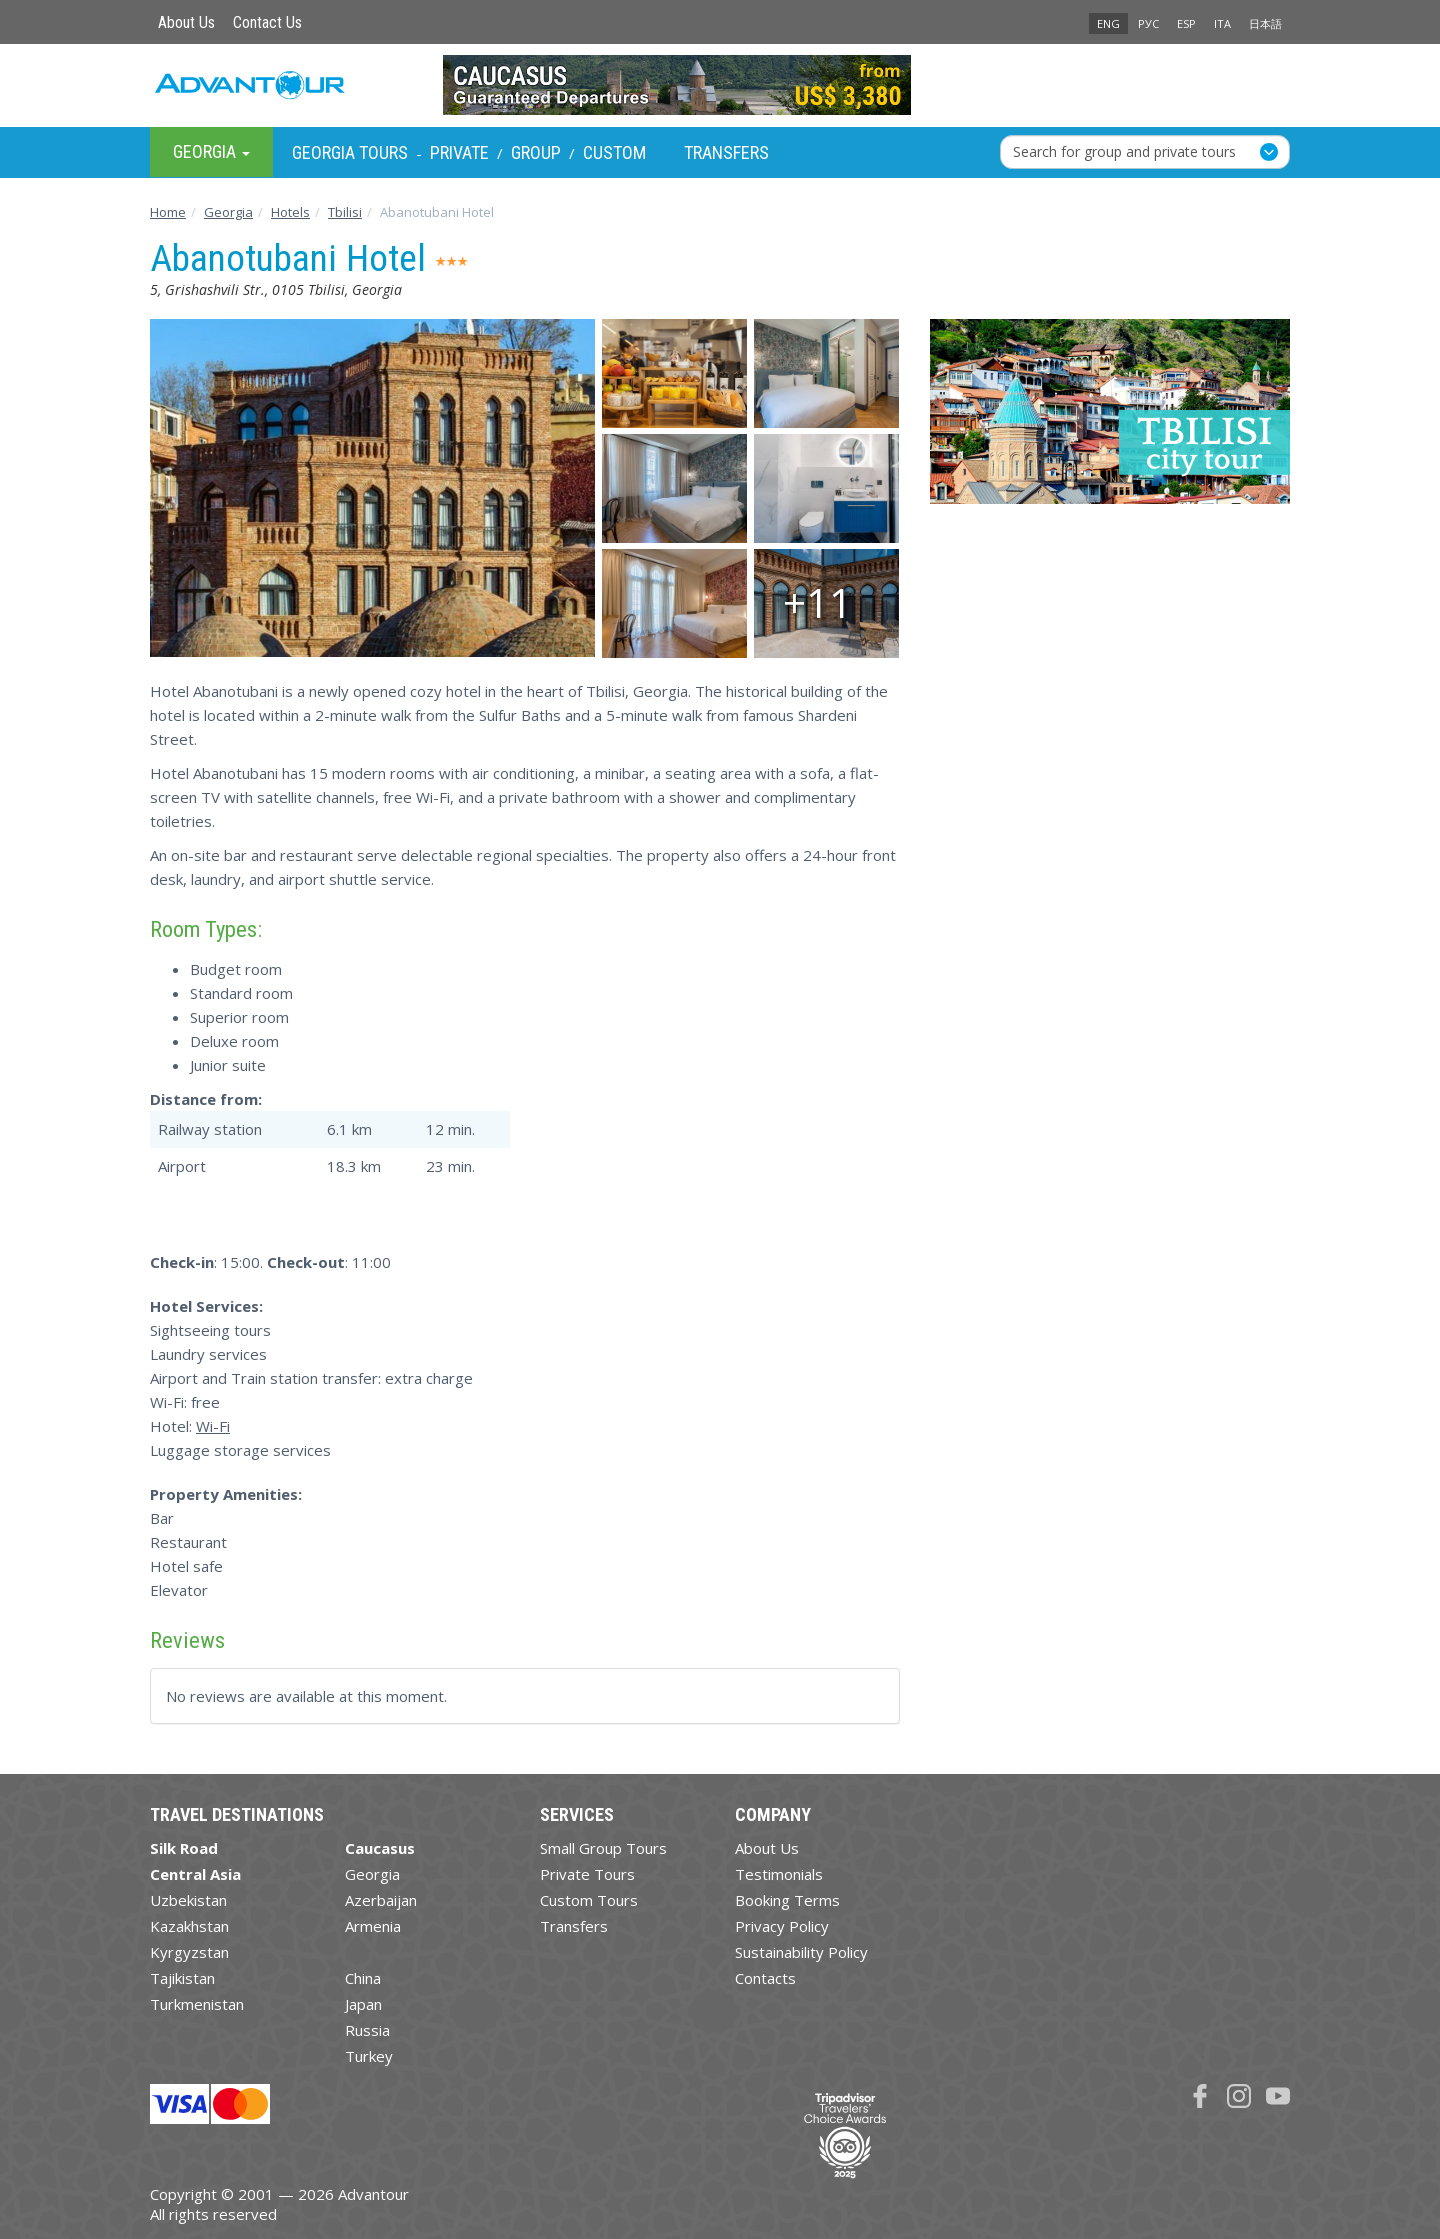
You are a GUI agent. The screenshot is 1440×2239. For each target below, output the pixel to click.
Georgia (372, 1874)
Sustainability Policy (801, 1952)
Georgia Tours (350, 152)
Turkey (369, 2056)
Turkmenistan (197, 2004)
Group (536, 152)
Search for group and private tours (1124, 151)
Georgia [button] (211, 151)
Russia (367, 2030)
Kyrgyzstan (189, 1952)
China (363, 1978)
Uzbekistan (188, 1900)
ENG (1108, 23)
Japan (363, 2004)
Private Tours (587, 1874)
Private (459, 152)
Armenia (373, 1926)
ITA (1222, 23)
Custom (614, 152)
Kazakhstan (189, 1926)
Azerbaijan (381, 1900)
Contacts (765, 1978)
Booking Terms (787, 1900)
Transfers (726, 152)
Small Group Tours (603, 1848)
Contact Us (267, 22)
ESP (1186, 23)
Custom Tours (589, 1900)
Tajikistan (182, 1978)
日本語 (1265, 23)
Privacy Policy (782, 1926)
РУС (1148, 23)
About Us (186, 22)
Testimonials (779, 1874)
